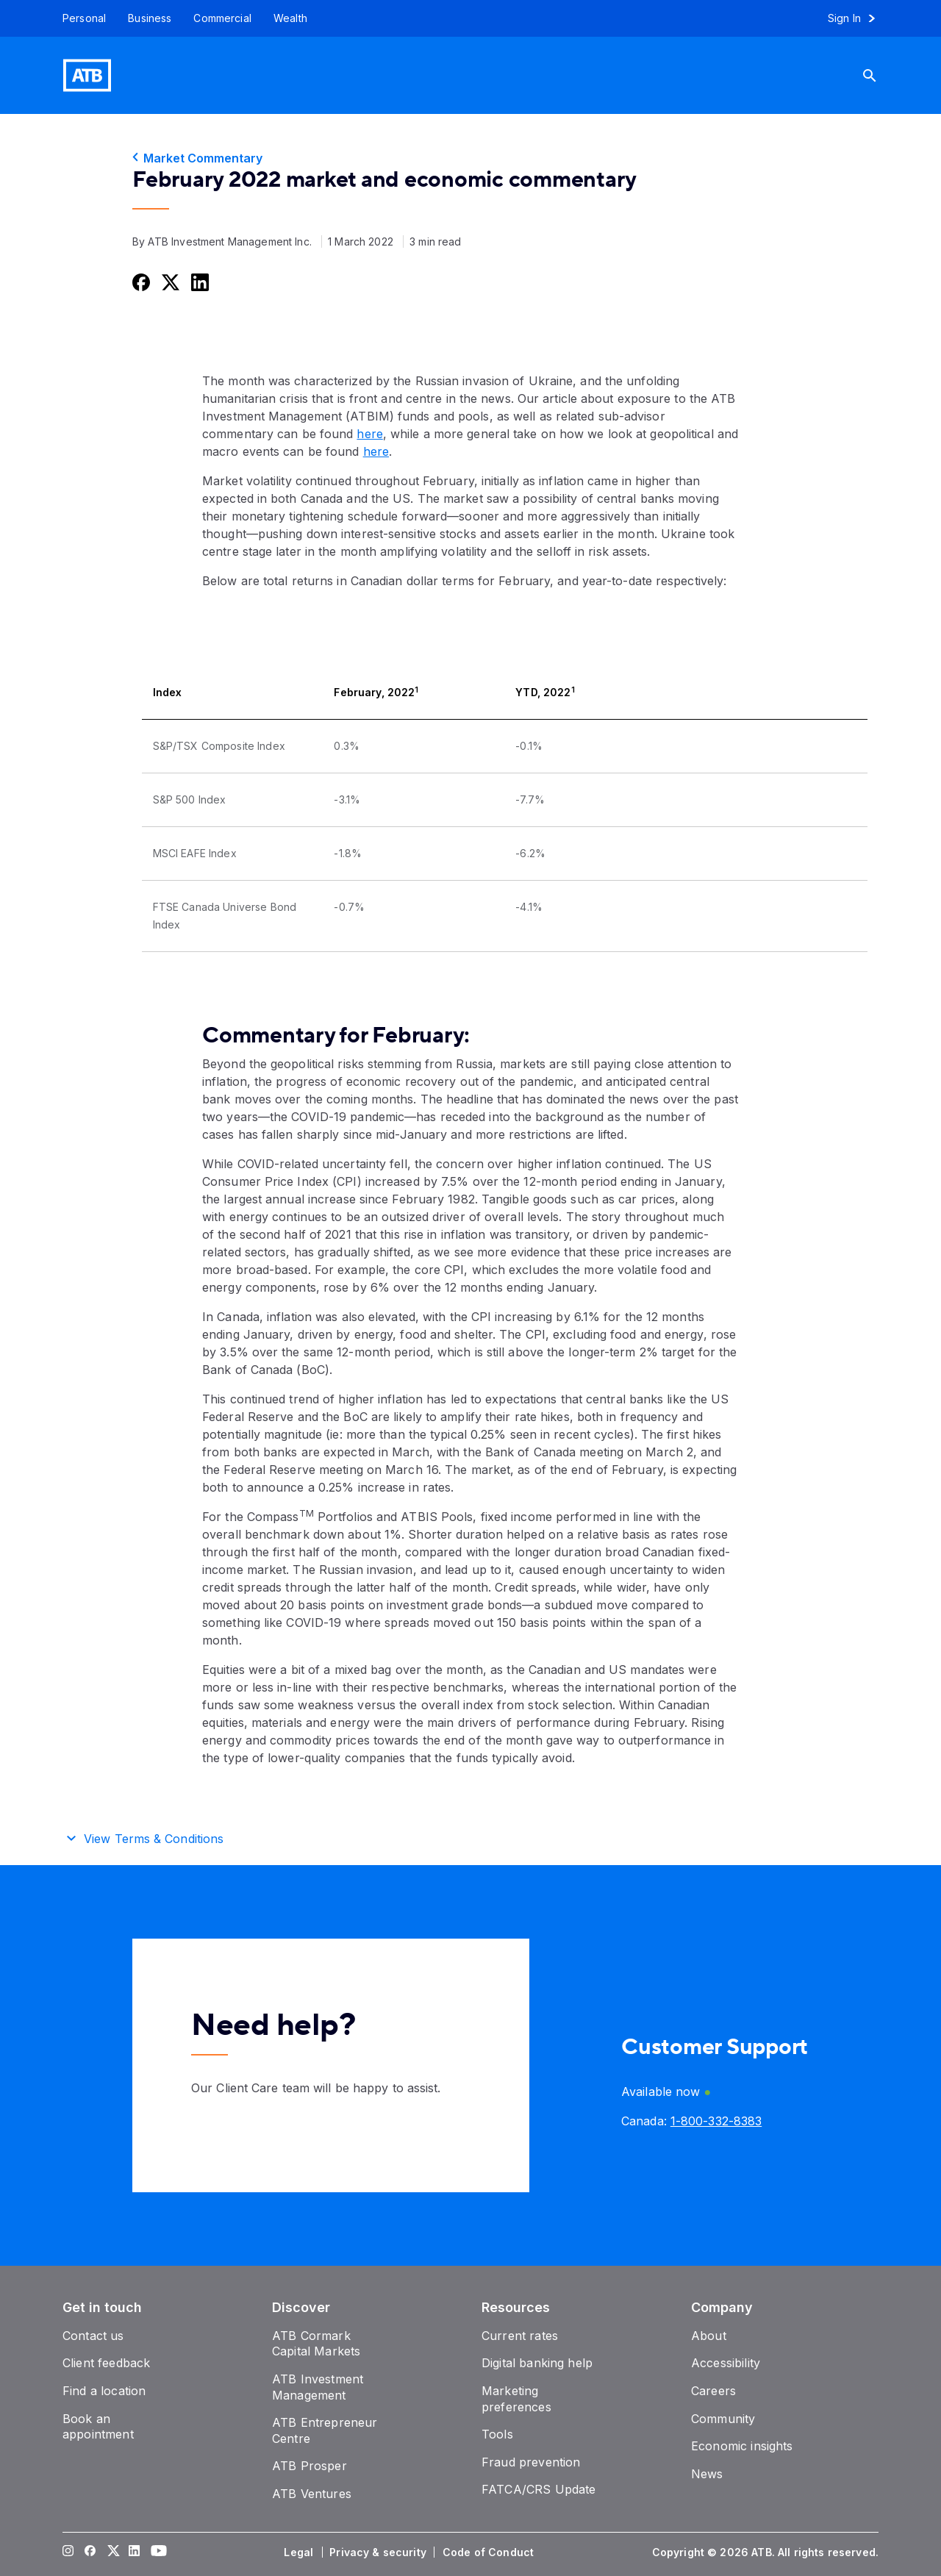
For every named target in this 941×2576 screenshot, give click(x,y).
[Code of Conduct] (489, 2552)
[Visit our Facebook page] (90, 2552)
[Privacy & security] (379, 2552)
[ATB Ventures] (311, 2493)
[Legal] (300, 2552)
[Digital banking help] (537, 2362)
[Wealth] (290, 18)
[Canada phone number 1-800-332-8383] (716, 2121)
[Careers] (713, 2390)
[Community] (723, 2418)
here (369, 433)
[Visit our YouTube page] (157, 2552)
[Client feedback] (106, 2362)
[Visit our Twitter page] (112, 2552)
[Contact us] (93, 2335)
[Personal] (78, 18)
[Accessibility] (725, 2362)
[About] (708, 2335)
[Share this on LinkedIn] (198, 282)
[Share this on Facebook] (139, 282)
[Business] (149, 18)
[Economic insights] (742, 2446)
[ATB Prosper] (309, 2465)
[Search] (881, 75)
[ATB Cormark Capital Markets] (316, 2343)
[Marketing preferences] (516, 2398)
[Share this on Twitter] (169, 282)
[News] (707, 2473)
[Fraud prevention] (531, 2462)
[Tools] (497, 2434)
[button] (470, 1836)
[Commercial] (222, 18)
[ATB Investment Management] (317, 2387)
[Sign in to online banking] (858, 18)
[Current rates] (520, 2335)
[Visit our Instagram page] (68, 2552)
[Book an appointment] (98, 2426)
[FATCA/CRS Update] (538, 2489)
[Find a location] (104, 2390)
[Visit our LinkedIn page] (135, 2552)
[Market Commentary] (470, 158)
